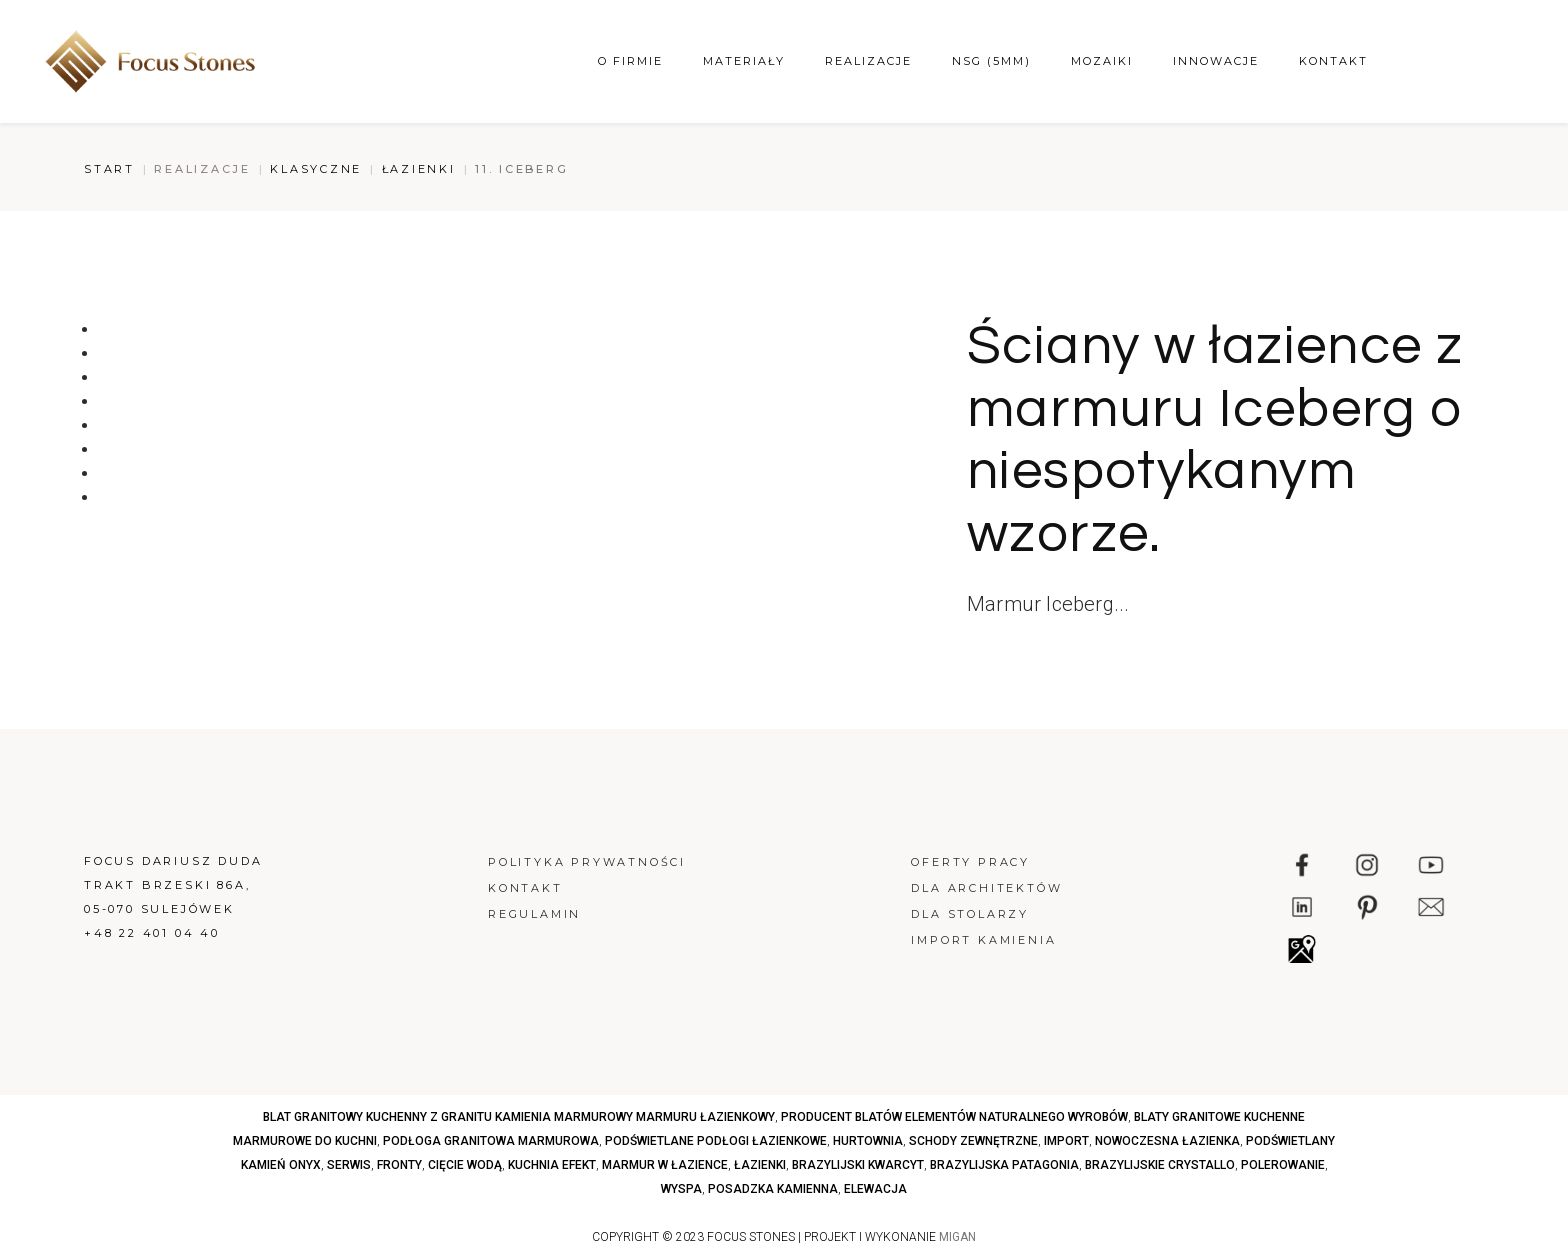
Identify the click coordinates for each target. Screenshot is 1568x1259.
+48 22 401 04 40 (152, 933)
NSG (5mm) (991, 61)
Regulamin (534, 914)
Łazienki (419, 169)
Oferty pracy (970, 862)
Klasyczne (316, 169)
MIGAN (957, 1237)
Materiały (744, 61)
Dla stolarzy (970, 914)
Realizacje (868, 61)
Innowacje (1216, 61)
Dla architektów (986, 888)
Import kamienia (983, 940)
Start (109, 169)
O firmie (630, 61)
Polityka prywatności (587, 862)
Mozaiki (1102, 61)
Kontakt (1333, 61)
